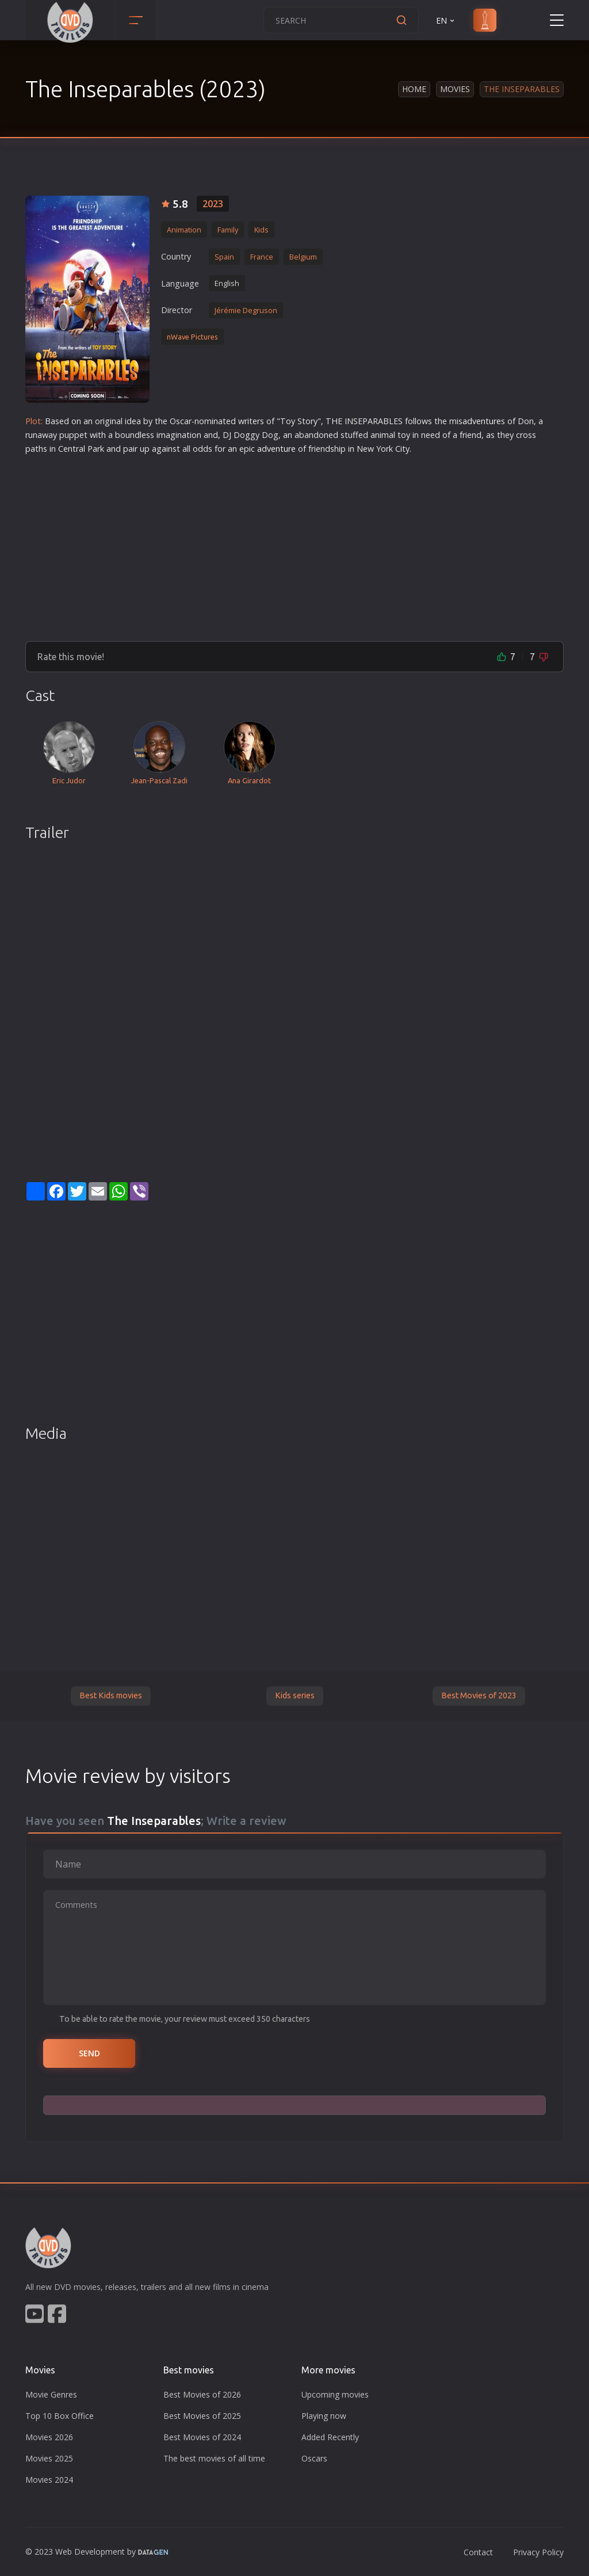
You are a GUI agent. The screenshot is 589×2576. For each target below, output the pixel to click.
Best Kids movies (110, 1695)
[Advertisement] (294, 543)
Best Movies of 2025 (202, 2415)
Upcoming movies (335, 2394)
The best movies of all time (214, 2458)
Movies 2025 (49, 2458)
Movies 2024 (49, 2479)
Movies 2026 (49, 2437)
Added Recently (330, 2437)
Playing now (323, 2415)
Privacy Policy (538, 2552)
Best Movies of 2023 (479, 1695)
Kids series (295, 1695)
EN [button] (446, 20)
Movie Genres (51, 2394)
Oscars (314, 2458)
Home (414, 88)
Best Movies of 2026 (202, 2394)
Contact (478, 2552)
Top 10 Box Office (59, 2415)
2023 (212, 203)
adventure (481, 421)
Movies (455, 88)
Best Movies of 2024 (202, 2437)
